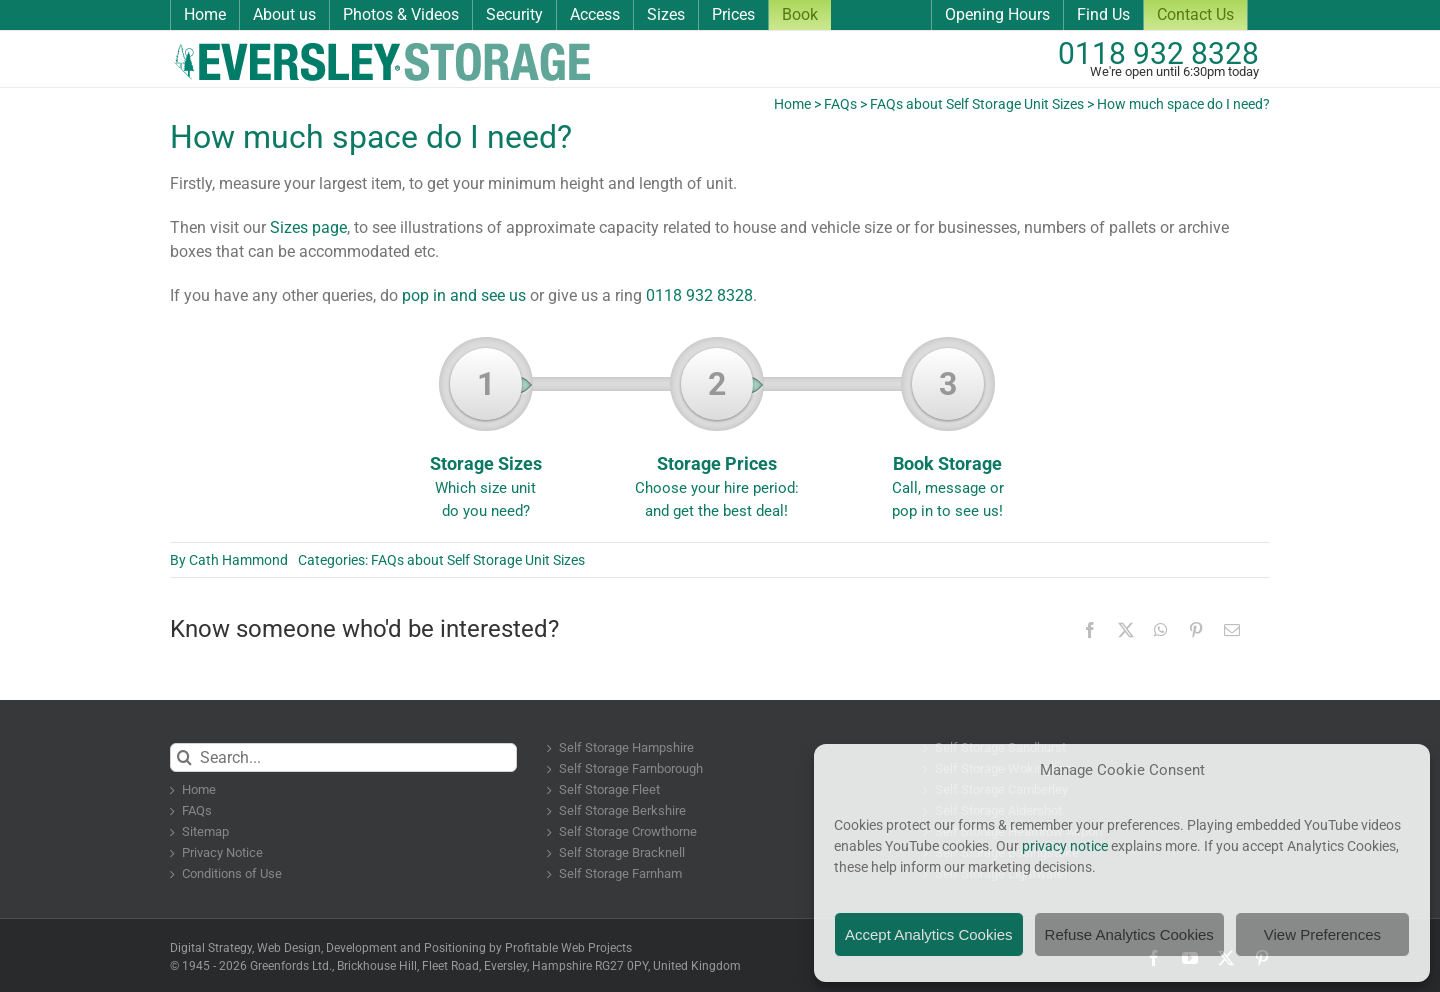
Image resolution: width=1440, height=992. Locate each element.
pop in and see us (464, 295)
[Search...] (343, 757)
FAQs (840, 104)
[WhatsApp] (1161, 630)
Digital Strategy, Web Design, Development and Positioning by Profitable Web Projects (401, 948)
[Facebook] (1090, 630)
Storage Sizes (485, 435)
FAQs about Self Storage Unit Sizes (977, 104)
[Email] (1232, 630)
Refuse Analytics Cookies (1129, 934)
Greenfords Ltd (289, 966)
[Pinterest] (1196, 630)
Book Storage (947, 435)
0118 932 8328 (1158, 53)
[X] (1126, 630)
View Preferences (1322, 934)
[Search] (184, 757)
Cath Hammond (238, 560)
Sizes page (308, 227)
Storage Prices (716, 435)
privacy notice (1065, 846)
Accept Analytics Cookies (929, 934)
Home (792, 104)
